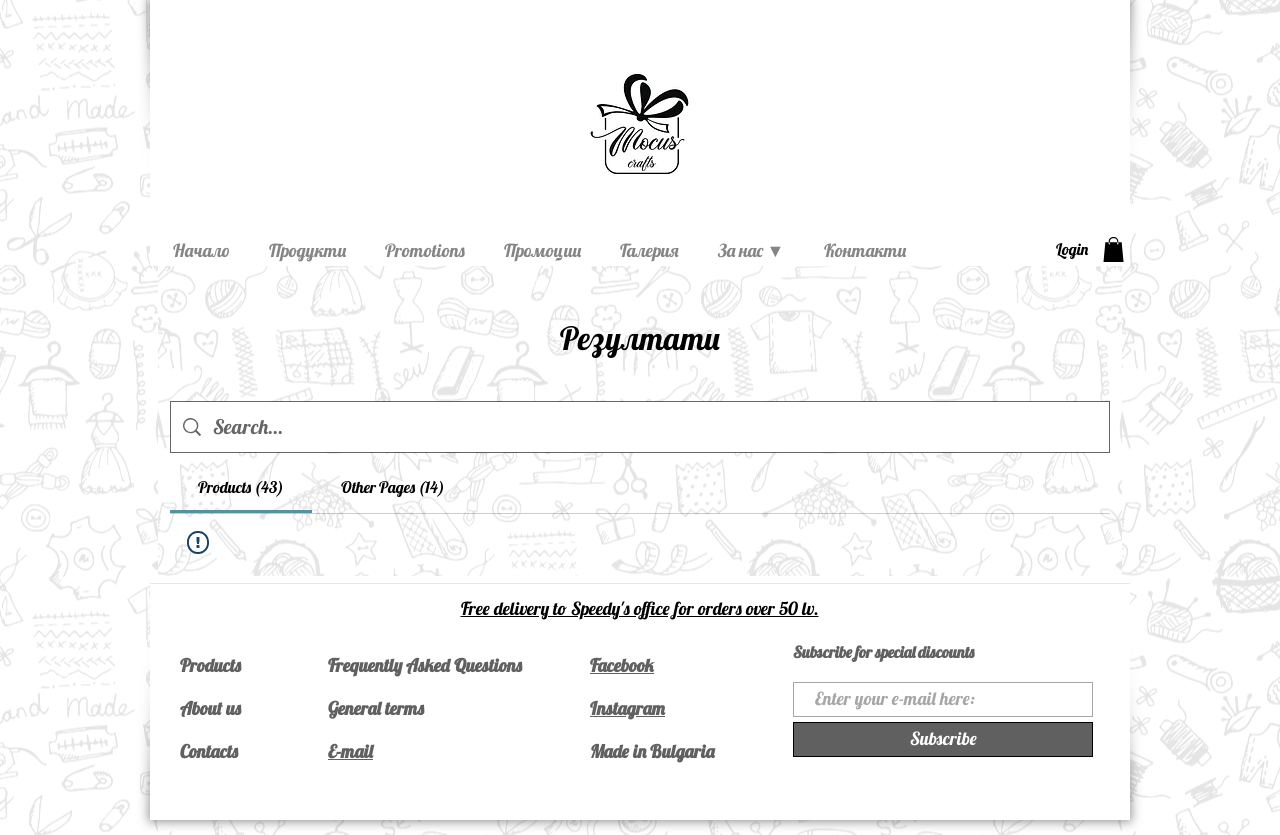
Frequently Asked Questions (425, 665)
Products (210, 665)
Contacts (209, 751)
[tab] (241, 487)
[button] (1113, 249)
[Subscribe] (943, 739)
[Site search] (655, 427)
